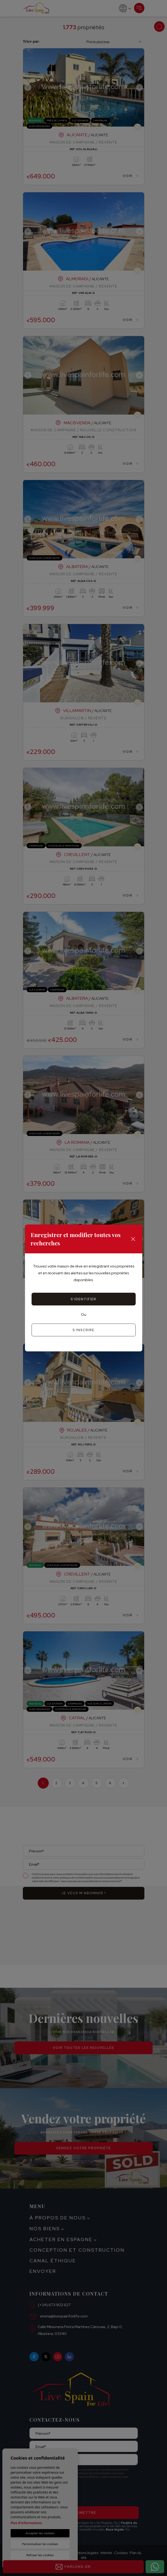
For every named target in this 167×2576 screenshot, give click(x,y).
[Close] (133, 1239)
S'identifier (83, 1299)
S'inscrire (84, 1330)
